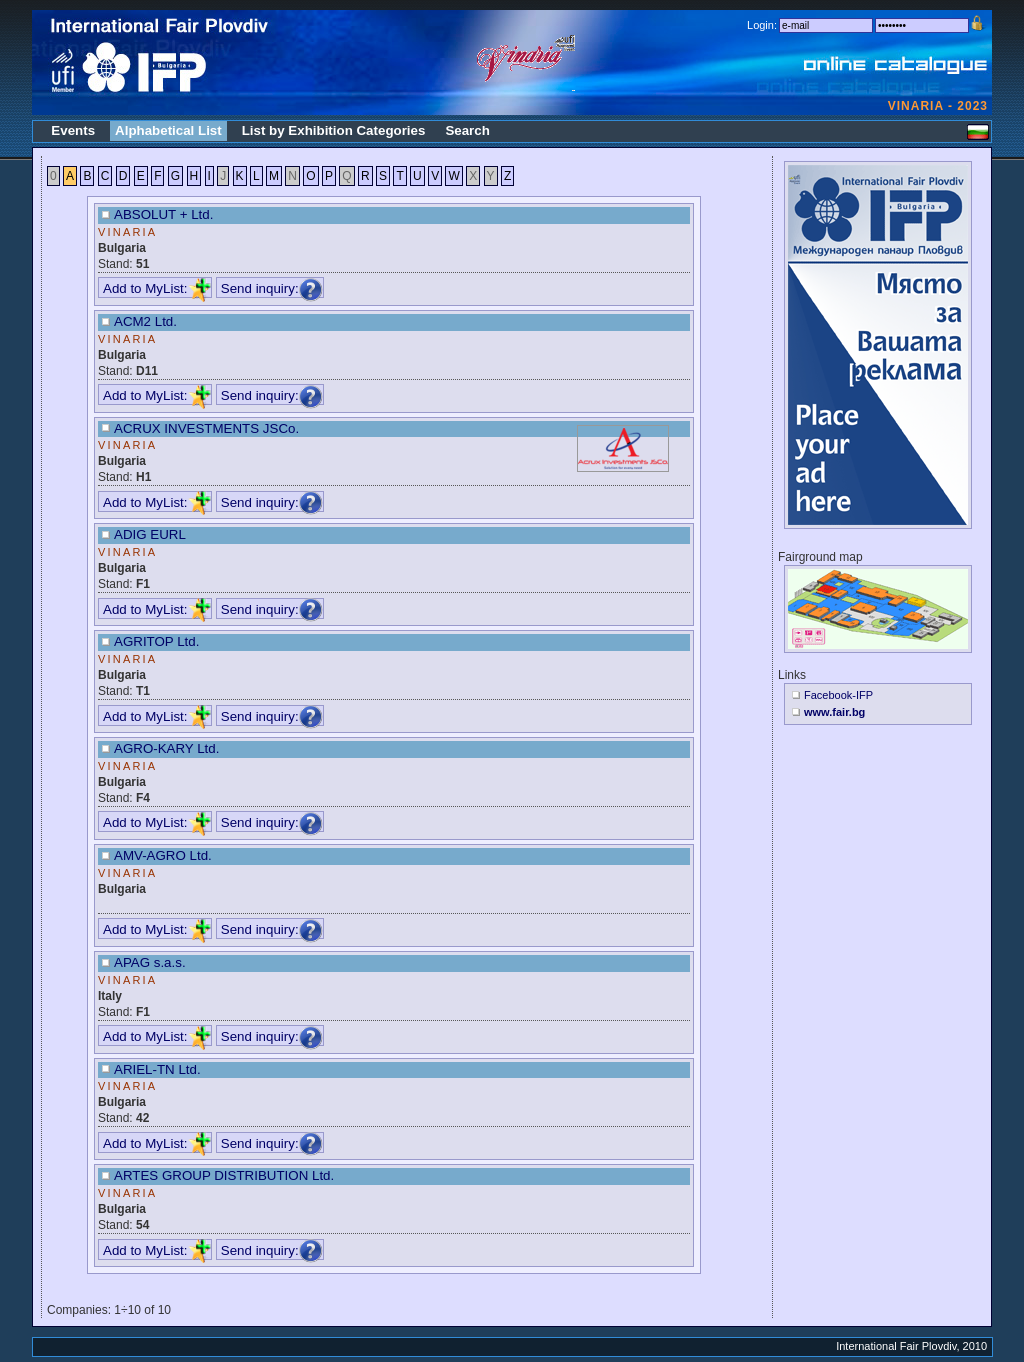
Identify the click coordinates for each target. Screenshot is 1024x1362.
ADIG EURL (150, 534)
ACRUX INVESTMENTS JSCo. (206, 428)
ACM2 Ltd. (145, 321)
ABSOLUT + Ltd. (163, 214)
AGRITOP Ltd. (156, 641)
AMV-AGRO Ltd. (163, 855)
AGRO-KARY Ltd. (166, 748)
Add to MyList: (157, 288)
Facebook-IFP (838, 695)
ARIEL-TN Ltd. (157, 1069)
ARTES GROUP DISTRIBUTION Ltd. (224, 1175)
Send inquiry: (272, 288)
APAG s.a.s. (150, 962)
